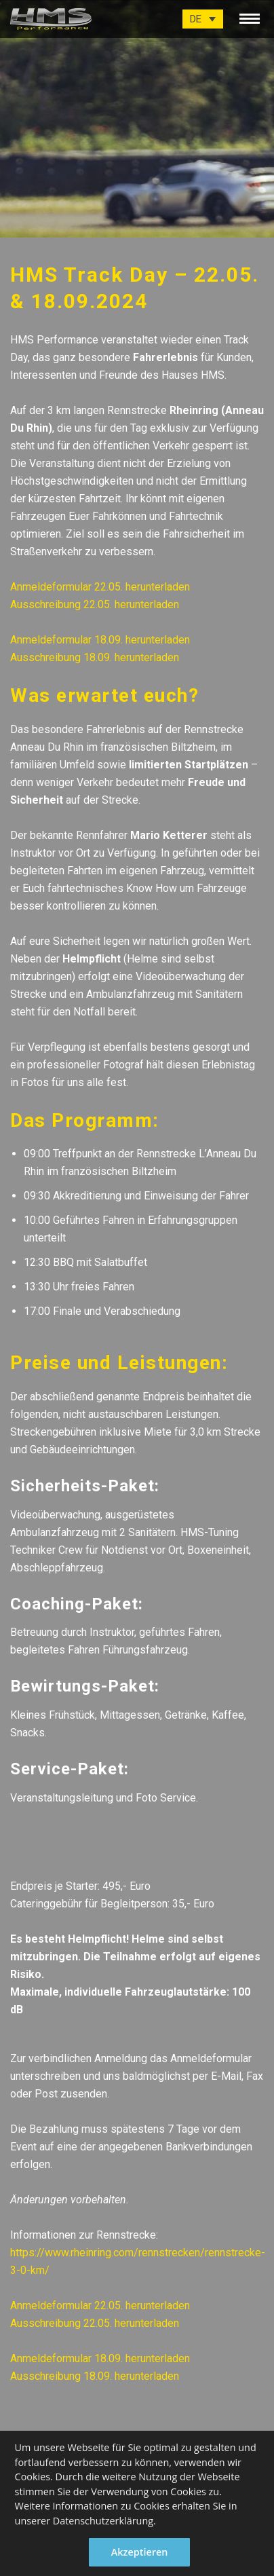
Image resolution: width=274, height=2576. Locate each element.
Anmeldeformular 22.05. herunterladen (100, 586)
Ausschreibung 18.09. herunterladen (94, 657)
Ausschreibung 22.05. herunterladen (94, 604)
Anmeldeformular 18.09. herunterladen (100, 639)
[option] (137, 119)
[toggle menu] (249, 16)
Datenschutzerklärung (103, 2520)
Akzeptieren (139, 2551)
